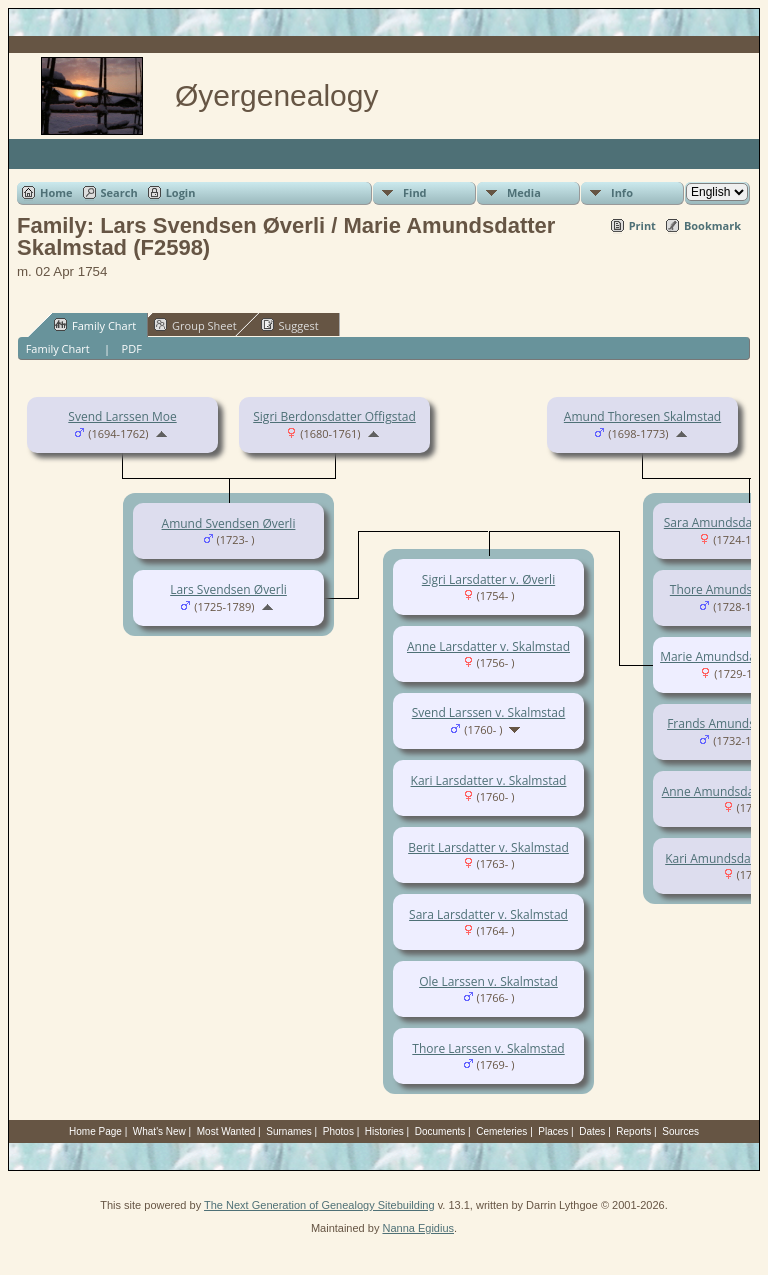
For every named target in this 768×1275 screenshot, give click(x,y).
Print (642, 225)
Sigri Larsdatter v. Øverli (488, 579)
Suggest (290, 325)
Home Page (95, 1131)
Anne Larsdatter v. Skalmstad (488, 646)
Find (415, 192)
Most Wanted (226, 1131)
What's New (159, 1131)
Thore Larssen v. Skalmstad (488, 1048)
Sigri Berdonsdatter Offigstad (334, 416)
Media (524, 192)
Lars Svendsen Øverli (228, 589)
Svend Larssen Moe (122, 416)
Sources (680, 1131)
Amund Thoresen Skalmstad (642, 416)
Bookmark (712, 225)
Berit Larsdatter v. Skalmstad (488, 847)
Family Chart (95, 325)
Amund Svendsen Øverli (229, 523)
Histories (384, 1131)
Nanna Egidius (418, 1228)
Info (622, 192)
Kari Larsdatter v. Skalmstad (489, 780)
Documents (440, 1131)
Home (56, 192)
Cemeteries (501, 1131)
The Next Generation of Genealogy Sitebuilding (319, 1205)
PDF (132, 348)
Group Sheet (195, 325)
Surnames (289, 1131)
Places (553, 1131)
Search (119, 192)
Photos (338, 1131)
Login (181, 192)
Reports (633, 1131)
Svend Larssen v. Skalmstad (489, 712)
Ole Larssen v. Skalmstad (488, 981)
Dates (592, 1131)
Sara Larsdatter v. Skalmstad (488, 914)
